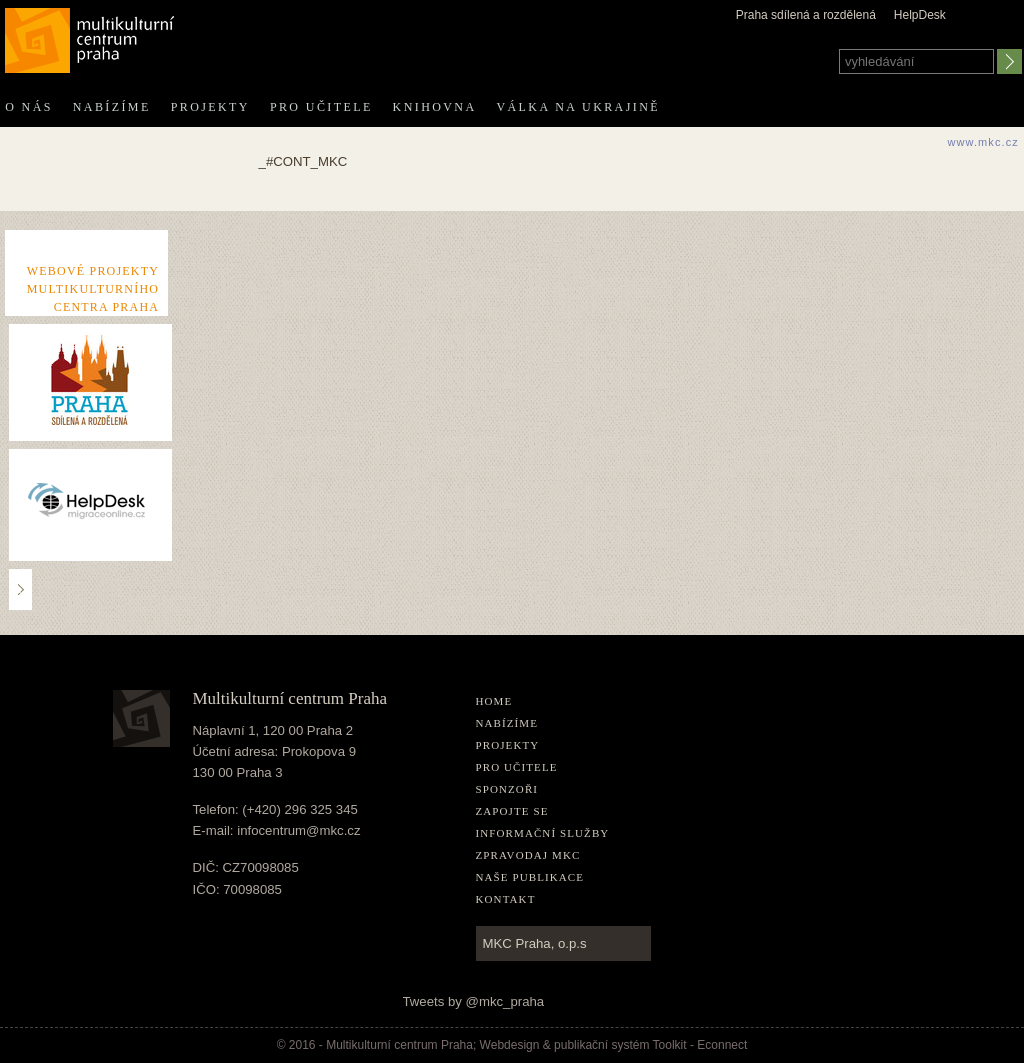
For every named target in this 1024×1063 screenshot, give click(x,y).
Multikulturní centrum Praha (90, 36)
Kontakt (506, 899)
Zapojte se (512, 811)
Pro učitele (321, 107)
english (1007, 33)
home (494, 701)
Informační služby (543, 833)
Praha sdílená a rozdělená (806, 15)
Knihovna (435, 107)
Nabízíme (112, 107)
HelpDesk (920, 15)
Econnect (722, 1045)
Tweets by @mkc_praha (474, 1001)
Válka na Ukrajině (577, 107)
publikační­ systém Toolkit (620, 1045)
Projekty (210, 107)
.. (21, 588)
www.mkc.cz (983, 142)
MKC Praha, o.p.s (535, 943)
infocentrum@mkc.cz (298, 830)
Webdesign (510, 1045)
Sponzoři (507, 789)
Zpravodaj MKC (528, 855)
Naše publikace (530, 877)
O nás (29, 107)
